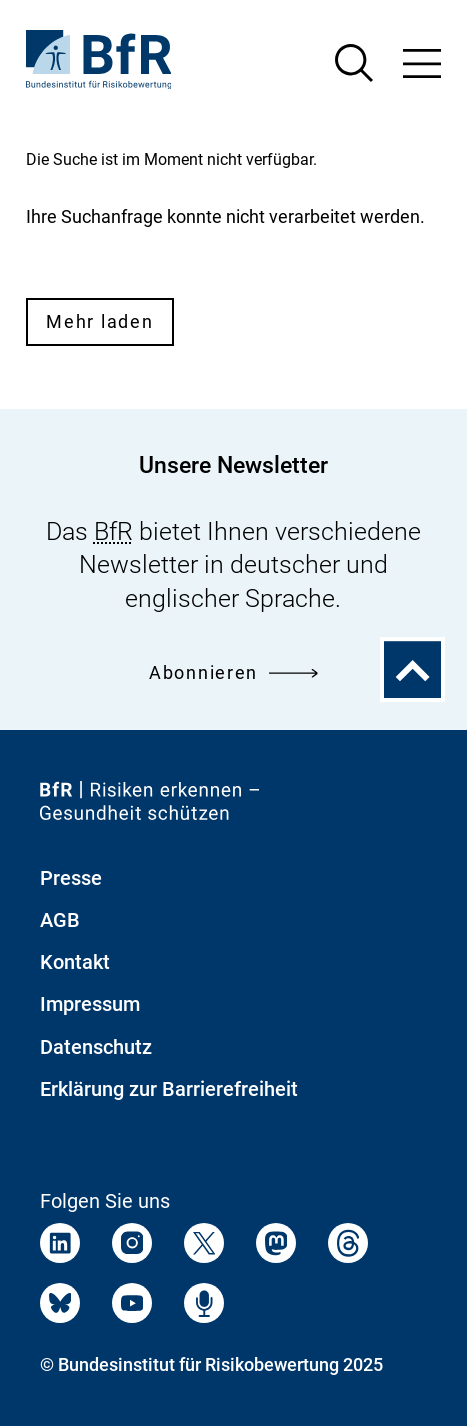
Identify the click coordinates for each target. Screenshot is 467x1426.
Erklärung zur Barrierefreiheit (169, 1089)
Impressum (90, 1004)
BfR (113, 531)
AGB (60, 920)
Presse (71, 878)
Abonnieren (233, 672)
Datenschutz (96, 1047)
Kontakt (75, 962)
